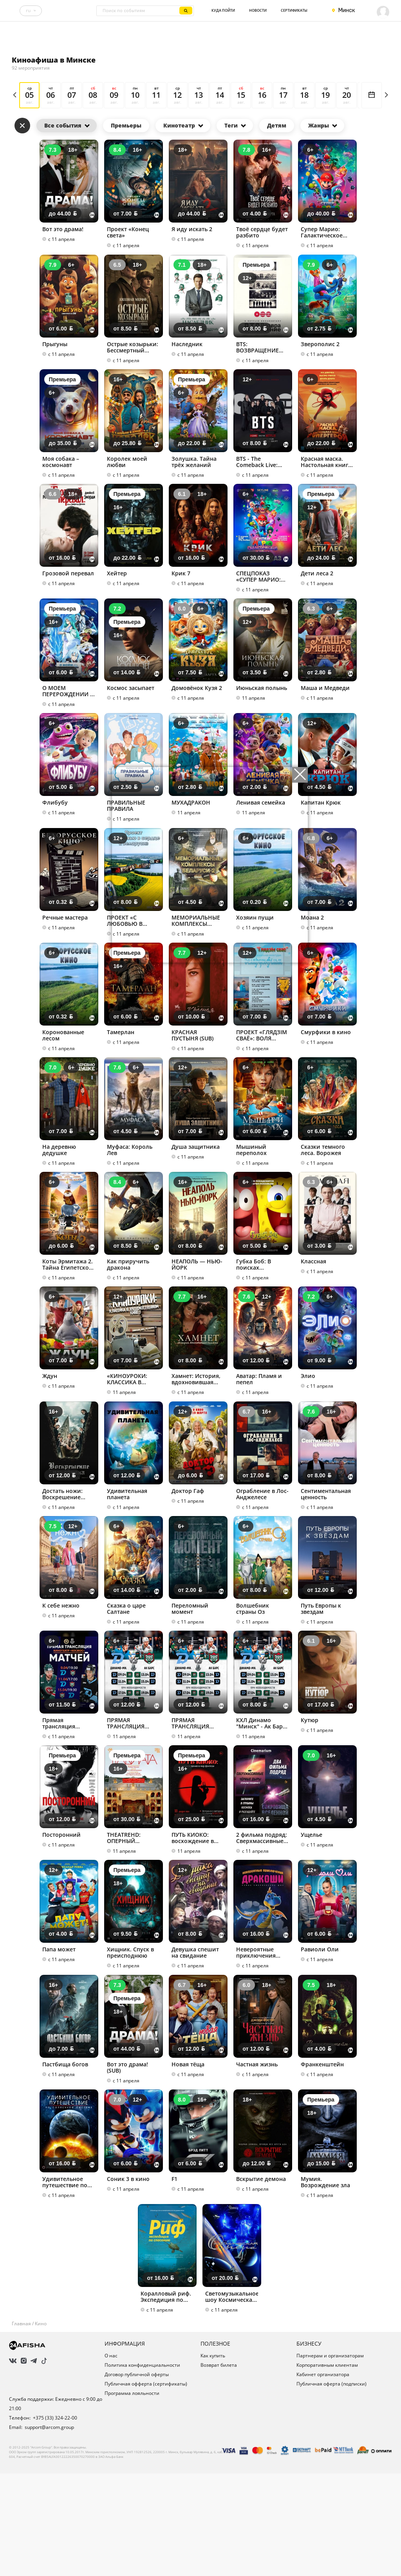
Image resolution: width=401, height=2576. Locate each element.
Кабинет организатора (322, 2483)
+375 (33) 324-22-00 (55, 2527)
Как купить (212, 2464)
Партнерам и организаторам (330, 2464)
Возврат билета (218, 2474)
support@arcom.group (49, 2536)
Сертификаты (294, 10)
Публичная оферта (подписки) (331, 2493)
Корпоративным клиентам (327, 2474)
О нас (111, 2464)
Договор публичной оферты (137, 2483)
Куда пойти (223, 10)
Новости (258, 10)
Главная (21, 2433)
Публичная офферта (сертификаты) (146, 2493)
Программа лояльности (132, 2502)
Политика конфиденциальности (142, 2474)
